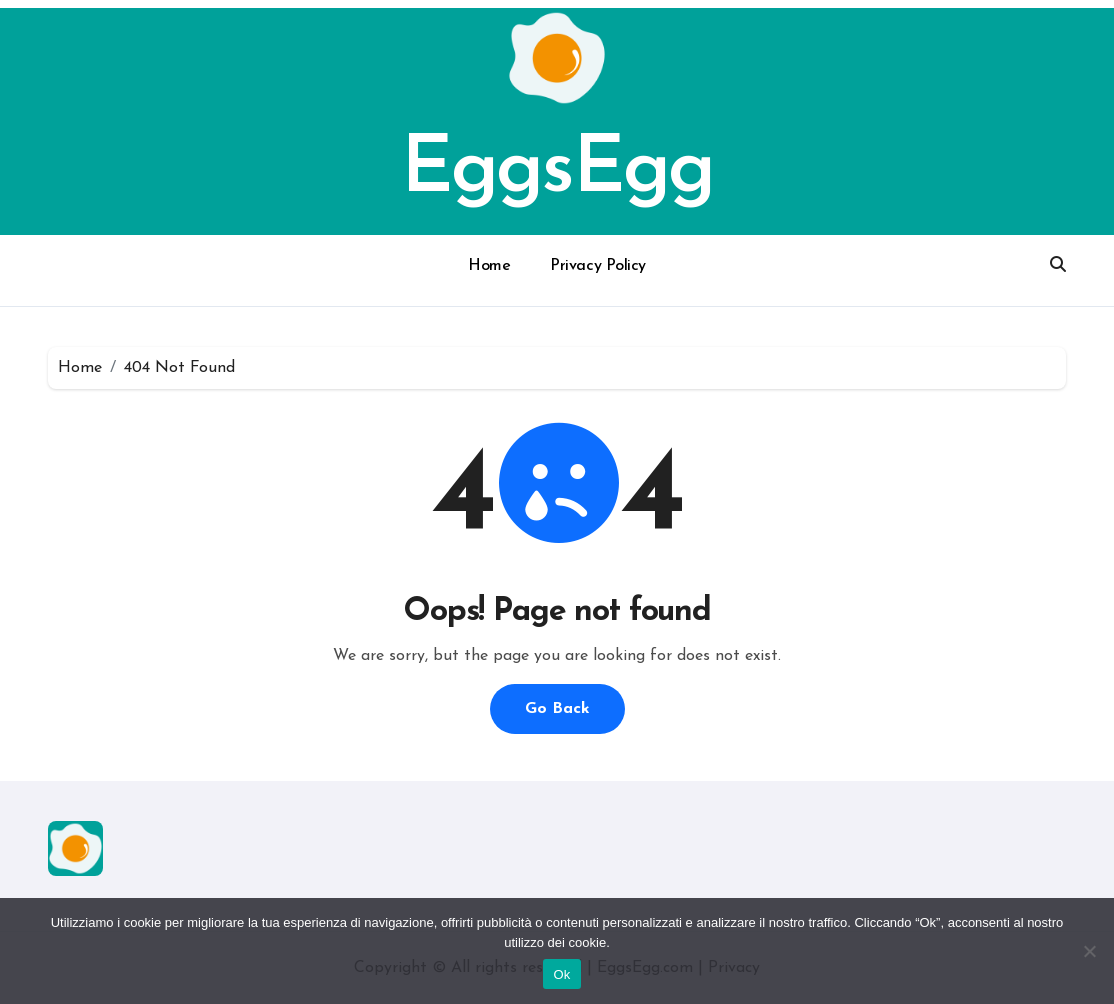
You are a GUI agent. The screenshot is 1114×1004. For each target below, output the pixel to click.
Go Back (557, 709)
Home (489, 266)
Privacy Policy (597, 266)
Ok (561, 974)
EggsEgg (557, 171)
